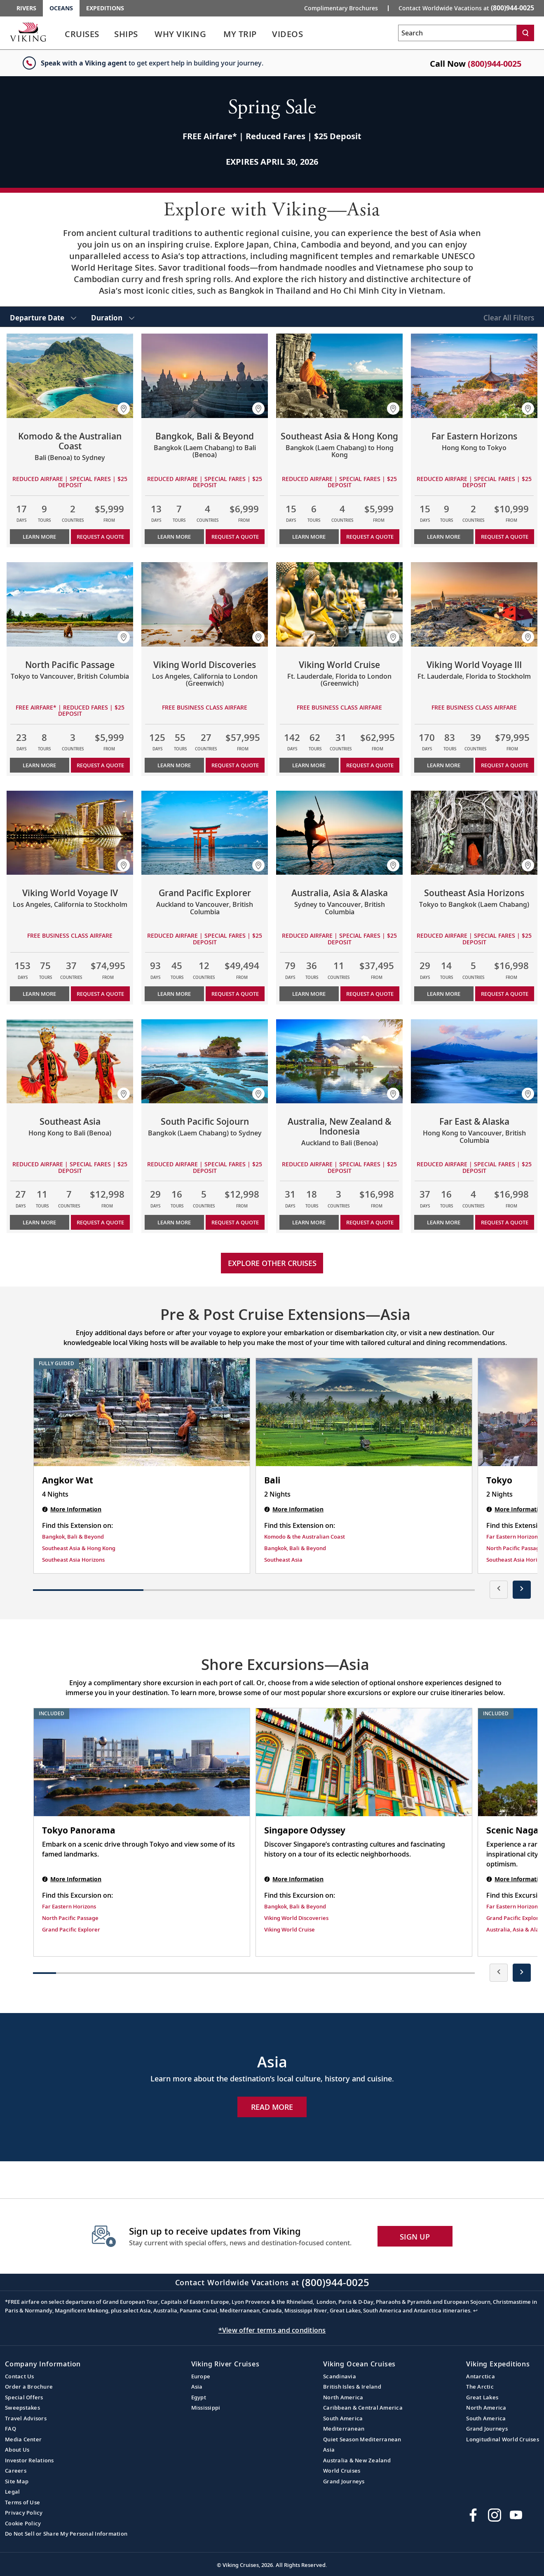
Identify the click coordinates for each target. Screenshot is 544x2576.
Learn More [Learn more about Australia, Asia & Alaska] (309, 993)
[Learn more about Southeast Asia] (70, 1061)
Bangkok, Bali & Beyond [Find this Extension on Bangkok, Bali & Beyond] (73, 1536)
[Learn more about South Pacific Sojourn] (204, 1061)
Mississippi (205, 2407)
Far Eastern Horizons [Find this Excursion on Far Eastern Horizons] (69, 1906)
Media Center (23, 2439)
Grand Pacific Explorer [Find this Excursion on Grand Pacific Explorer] (71, 1929)
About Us (17, 2449)
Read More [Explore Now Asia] (272, 2107)
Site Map (16, 2481)
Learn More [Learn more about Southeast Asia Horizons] (443, 993)
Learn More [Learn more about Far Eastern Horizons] (443, 536)
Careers (15, 2470)
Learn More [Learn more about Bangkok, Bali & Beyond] (174, 536)
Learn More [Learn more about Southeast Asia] (39, 1222)
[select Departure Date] (43, 316)
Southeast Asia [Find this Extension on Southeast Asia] (283, 1559)
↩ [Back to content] (475, 2310)
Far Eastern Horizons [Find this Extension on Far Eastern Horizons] (513, 1536)
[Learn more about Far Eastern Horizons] (474, 376)
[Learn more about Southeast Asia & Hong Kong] (339, 376)
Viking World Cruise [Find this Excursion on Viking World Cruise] (289, 1929)
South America (343, 2418)
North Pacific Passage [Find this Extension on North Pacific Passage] (514, 1548)
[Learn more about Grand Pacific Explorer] (204, 833)
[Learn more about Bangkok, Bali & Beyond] (204, 376)
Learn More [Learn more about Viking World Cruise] (309, 765)
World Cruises (341, 2470)
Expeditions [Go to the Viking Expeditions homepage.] (105, 8)
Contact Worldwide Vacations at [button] (466, 7)
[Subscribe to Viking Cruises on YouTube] (516, 2515)
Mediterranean (343, 2428)
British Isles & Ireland (352, 2386)
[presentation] (499, 1590)
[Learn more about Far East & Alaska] (474, 1061)
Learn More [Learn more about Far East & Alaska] (443, 1222)
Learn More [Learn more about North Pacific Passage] (39, 765)
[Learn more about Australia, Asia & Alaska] (339, 833)
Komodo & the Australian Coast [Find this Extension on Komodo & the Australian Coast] (304, 1536)
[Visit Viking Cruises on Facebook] (473, 2515)
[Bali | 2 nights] (364, 1412)
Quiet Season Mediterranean (362, 2439)
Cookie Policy (23, 2523)
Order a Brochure (29, 2386)
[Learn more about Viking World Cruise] (339, 604)
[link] (82, 36)
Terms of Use (22, 2502)
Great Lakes (482, 2397)
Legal (12, 2491)
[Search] (525, 33)
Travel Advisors (26, 2418)
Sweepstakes (22, 2407)
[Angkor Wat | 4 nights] (142, 1412)
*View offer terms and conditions (272, 2330)
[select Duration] (113, 316)
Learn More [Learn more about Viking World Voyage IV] (39, 993)
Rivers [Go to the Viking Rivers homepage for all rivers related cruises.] (26, 8)
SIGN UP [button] (415, 2237)
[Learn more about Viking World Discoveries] (204, 604)
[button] (123, 408)
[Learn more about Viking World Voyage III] (474, 604)
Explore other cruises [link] (272, 1263)
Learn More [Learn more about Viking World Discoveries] (174, 765)
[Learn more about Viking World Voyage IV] (70, 833)
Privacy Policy (24, 2512)
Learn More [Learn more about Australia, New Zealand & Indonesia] (309, 1222)
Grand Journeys (344, 2481)
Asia (197, 2386)
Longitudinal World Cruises (502, 2439)
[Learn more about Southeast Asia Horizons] (474, 833)
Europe (201, 2376)
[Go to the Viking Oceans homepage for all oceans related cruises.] (28, 32)
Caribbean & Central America (363, 2407)
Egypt (198, 2397)
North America (343, 2397)
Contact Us (19, 2376)
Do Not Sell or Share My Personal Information (66, 2533)
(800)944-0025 (494, 63)
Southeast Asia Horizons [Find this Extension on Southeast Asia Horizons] (73, 1559)
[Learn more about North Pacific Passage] (70, 604)
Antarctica (480, 2376)
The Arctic (480, 2386)
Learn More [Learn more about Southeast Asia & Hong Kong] (309, 536)
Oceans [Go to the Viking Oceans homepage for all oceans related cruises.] (61, 8)
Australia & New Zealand (357, 2460)
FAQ (10, 2428)
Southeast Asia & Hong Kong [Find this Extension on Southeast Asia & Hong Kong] (78, 1548)
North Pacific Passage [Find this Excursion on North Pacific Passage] (70, 1918)
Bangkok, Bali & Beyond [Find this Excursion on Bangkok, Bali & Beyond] (295, 1906)
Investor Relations (29, 2460)
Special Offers (24, 2397)
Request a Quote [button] (100, 536)
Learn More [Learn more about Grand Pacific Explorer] (174, 993)
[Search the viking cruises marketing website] (457, 33)
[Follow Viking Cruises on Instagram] (494, 2515)
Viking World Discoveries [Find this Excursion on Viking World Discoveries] (296, 1918)
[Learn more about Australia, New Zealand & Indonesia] (339, 1061)
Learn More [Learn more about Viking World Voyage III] (443, 765)
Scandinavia (339, 2376)
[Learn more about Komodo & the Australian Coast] (70, 376)
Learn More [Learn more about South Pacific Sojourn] (174, 1222)
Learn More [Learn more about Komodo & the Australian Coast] (39, 536)
